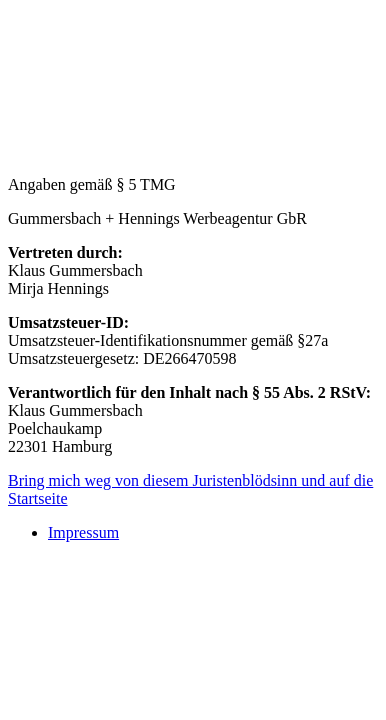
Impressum (83, 532)
